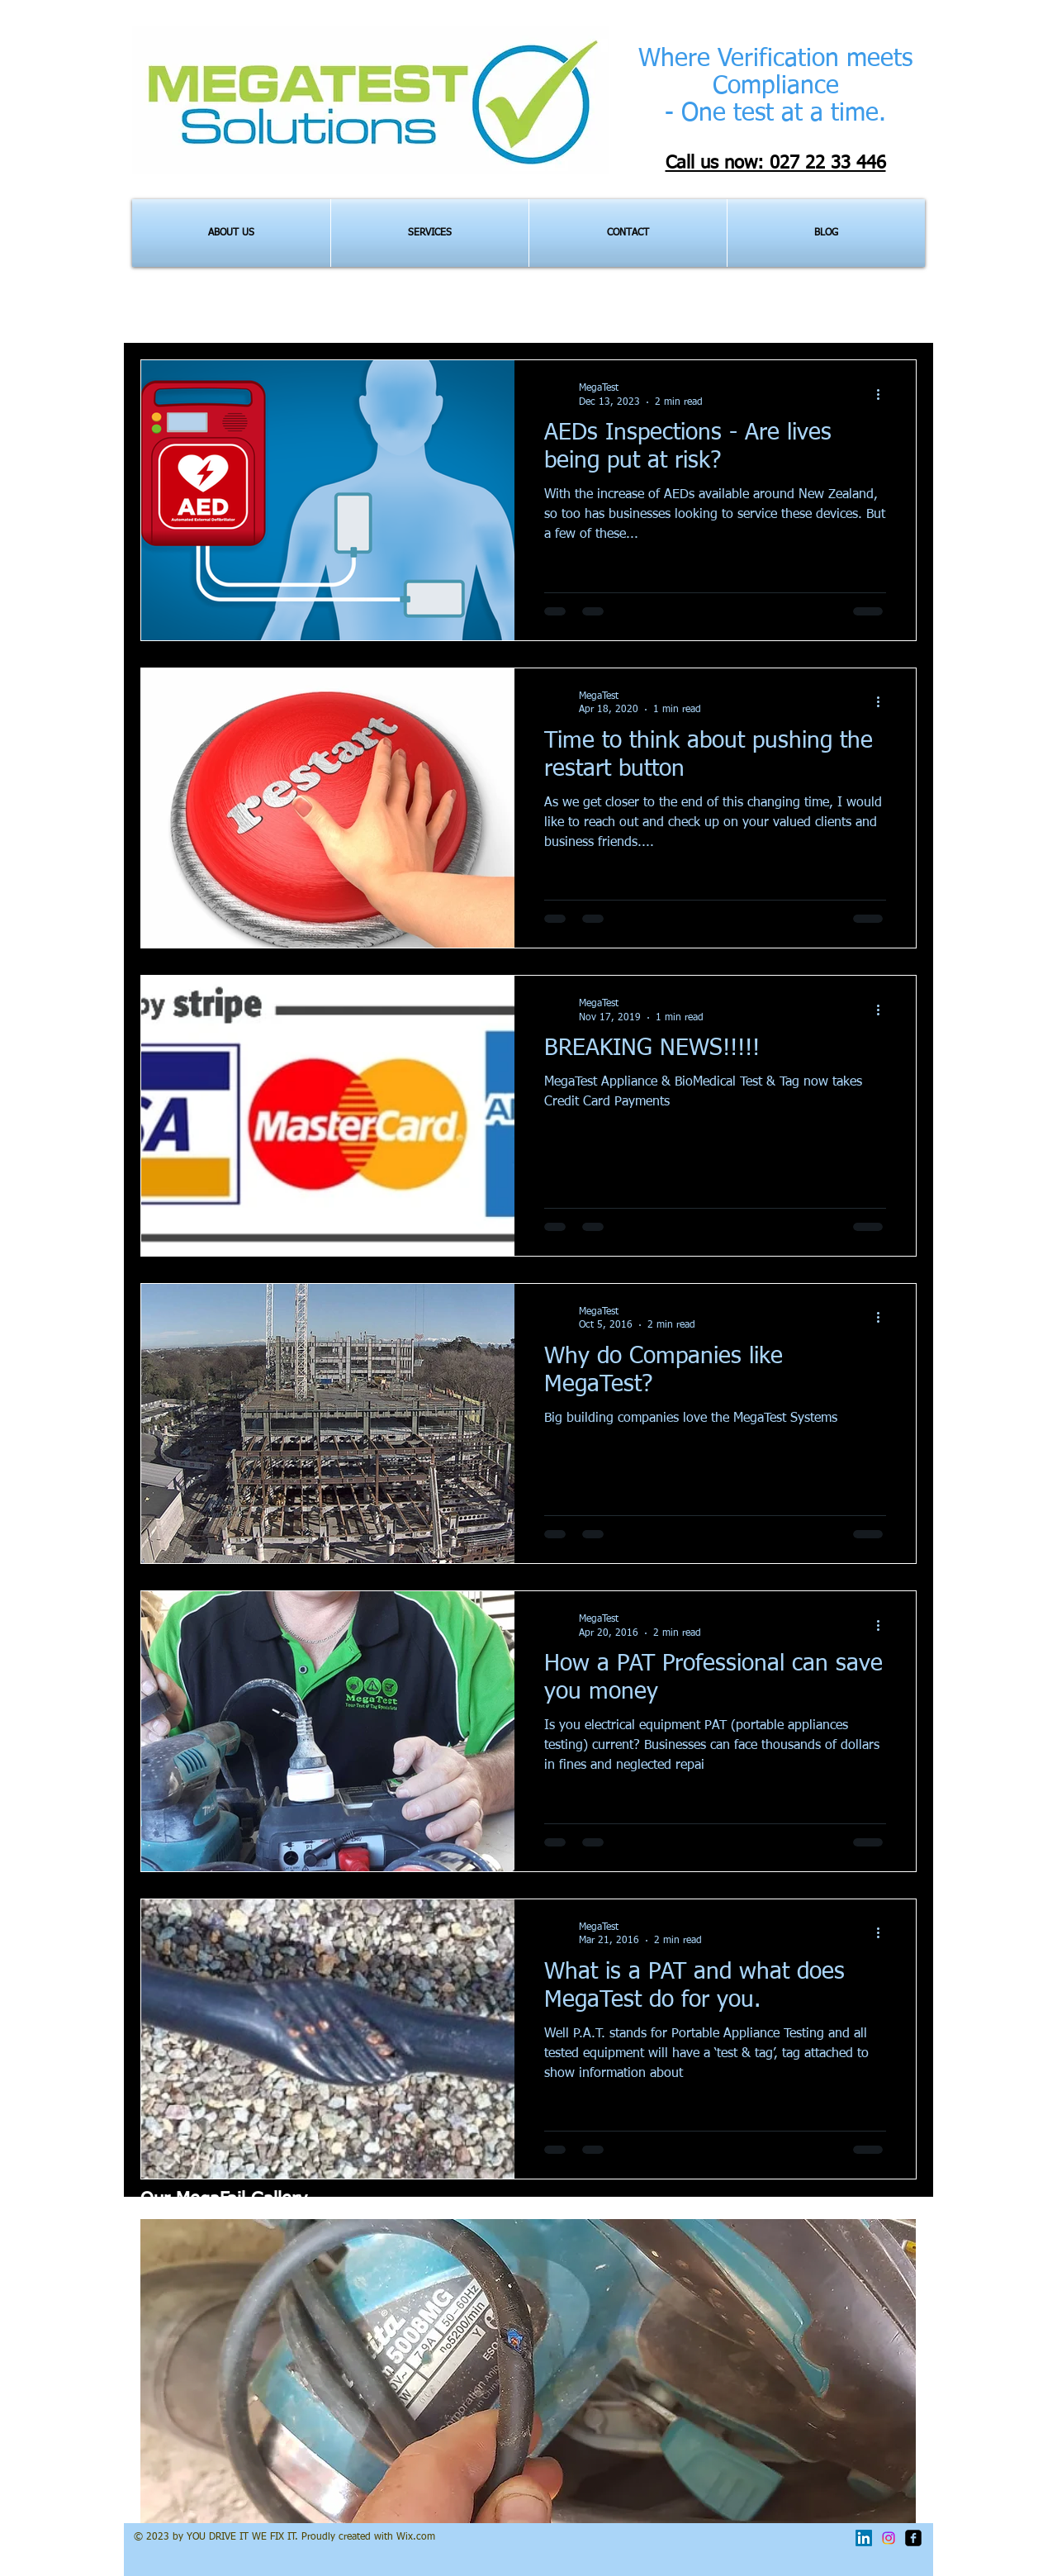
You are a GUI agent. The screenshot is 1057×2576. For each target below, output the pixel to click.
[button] (528, 2371)
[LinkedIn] (864, 2538)
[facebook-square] (913, 2538)
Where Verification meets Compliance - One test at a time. (775, 86)
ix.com (420, 2537)
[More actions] (883, 394)
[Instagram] (888, 2538)
